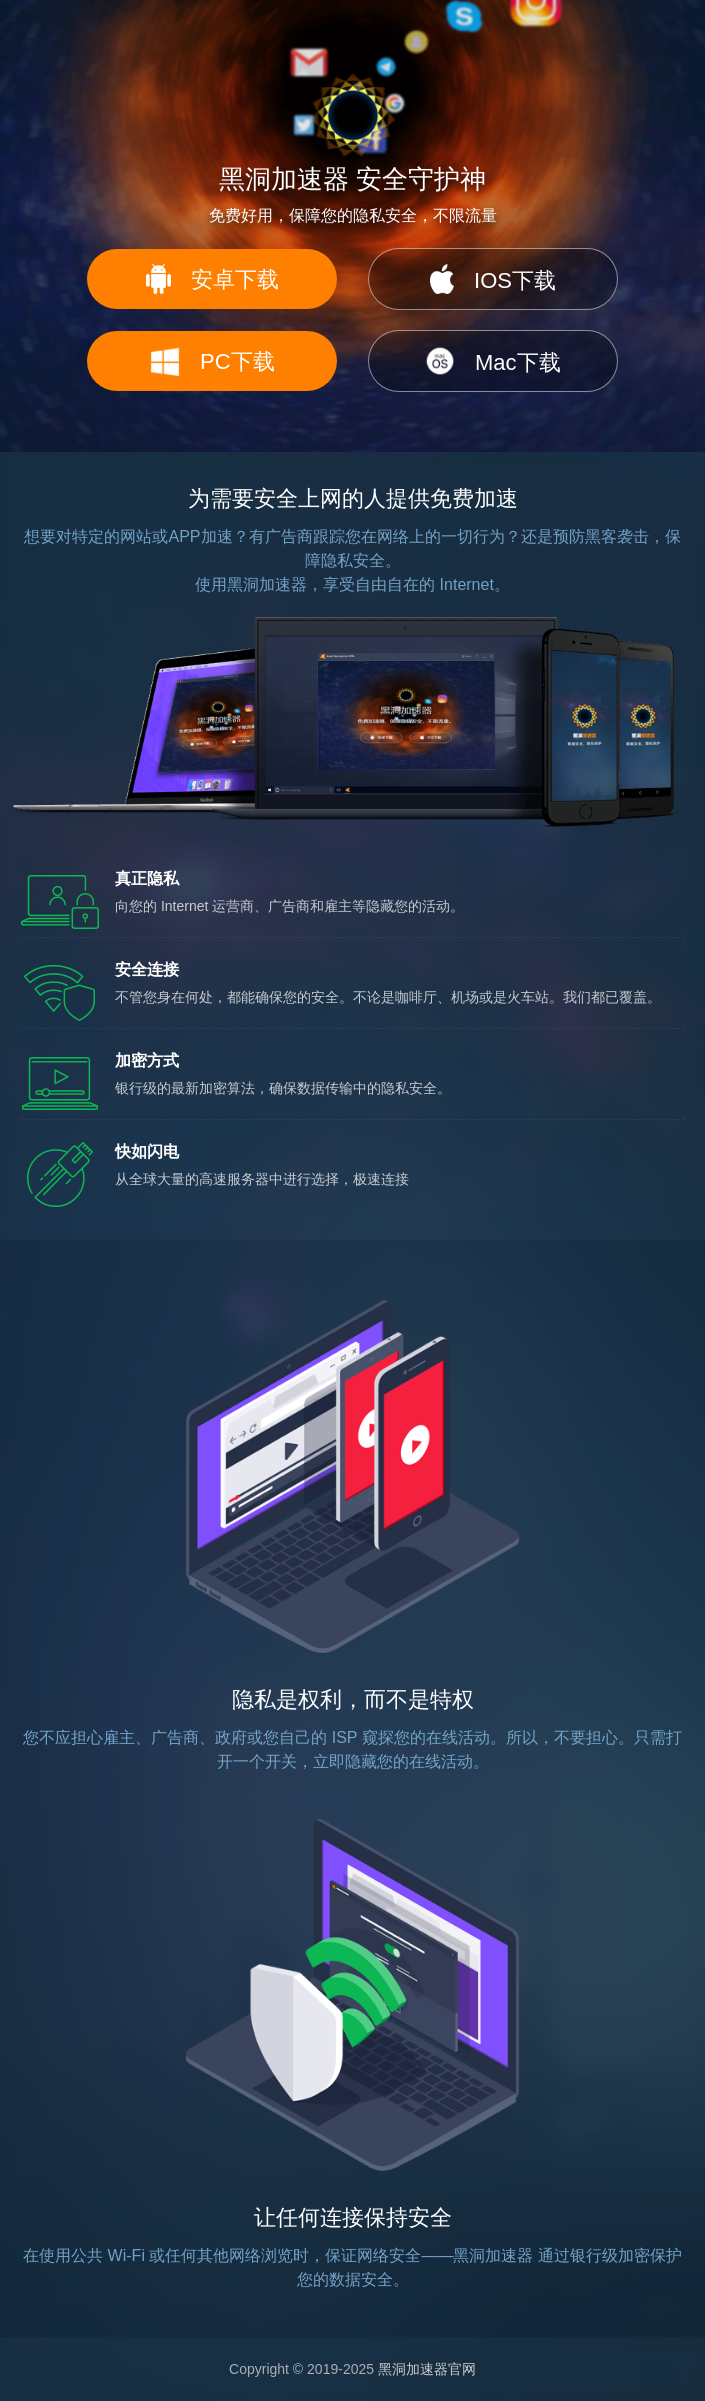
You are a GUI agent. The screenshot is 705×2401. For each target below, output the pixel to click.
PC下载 (212, 361)
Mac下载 (493, 361)
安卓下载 (212, 279)
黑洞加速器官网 (427, 2369)
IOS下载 (493, 279)
